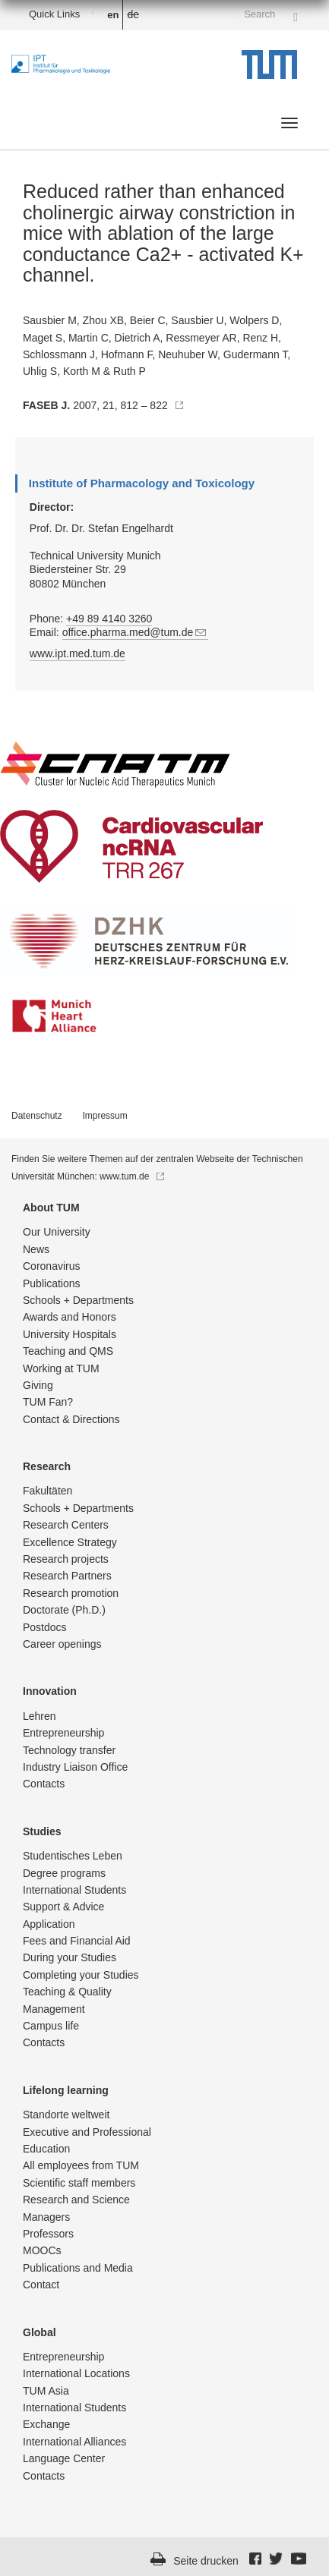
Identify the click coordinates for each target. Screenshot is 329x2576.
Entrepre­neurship (63, 1733)
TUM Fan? (48, 1402)
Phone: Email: (155, 626)
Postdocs (45, 1627)
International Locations (76, 2373)
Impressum (104, 1115)
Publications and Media (78, 2268)
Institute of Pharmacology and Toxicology (142, 483)
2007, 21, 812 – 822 (103, 405)
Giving (38, 1385)
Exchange (46, 2424)
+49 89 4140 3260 (109, 619)
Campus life (51, 2026)
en (113, 14)
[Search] (296, 13)
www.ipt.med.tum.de (77, 653)
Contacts (44, 1784)
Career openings (62, 1644)
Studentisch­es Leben (72, 1856)
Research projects (66, 1559)
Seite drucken (206, 2561)
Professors (48, 2234)
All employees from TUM (81, 2165)
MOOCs (42, 2250)
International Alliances (74, 2442)
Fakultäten (47, 1491)
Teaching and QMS (68, 1351)
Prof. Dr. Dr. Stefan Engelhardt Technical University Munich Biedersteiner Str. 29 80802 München (101, 556)
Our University (56, 1232)
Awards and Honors (69, 1317)
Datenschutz (36, 1115)
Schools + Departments (78, 1300)
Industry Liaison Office (75, 1767)
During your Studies (69, 1957)
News (36, 1249)
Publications (52, 1283)
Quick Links (54, 14)
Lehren (39, 1716)
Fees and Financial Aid (77, 1941)
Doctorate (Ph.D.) (64, 1610)
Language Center (64, 2458)
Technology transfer (69, 1750)
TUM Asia (46, 2391)
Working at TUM (61, 1368)
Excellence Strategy (70, 1542)
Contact (41, 2284)
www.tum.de (132, 1176)
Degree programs (64, 1873)
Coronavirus (51, 1266)
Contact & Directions (71, 1419)
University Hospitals (69, 1334)
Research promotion (71, 1593)
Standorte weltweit (66, 2114)
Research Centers (66, 1525)
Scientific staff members (79, 2183)
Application (49, 1924)
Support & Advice (63, 1907)
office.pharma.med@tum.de (135, 632)
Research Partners (67, 1576)
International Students (74, 1890)
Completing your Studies (81, 1975)
